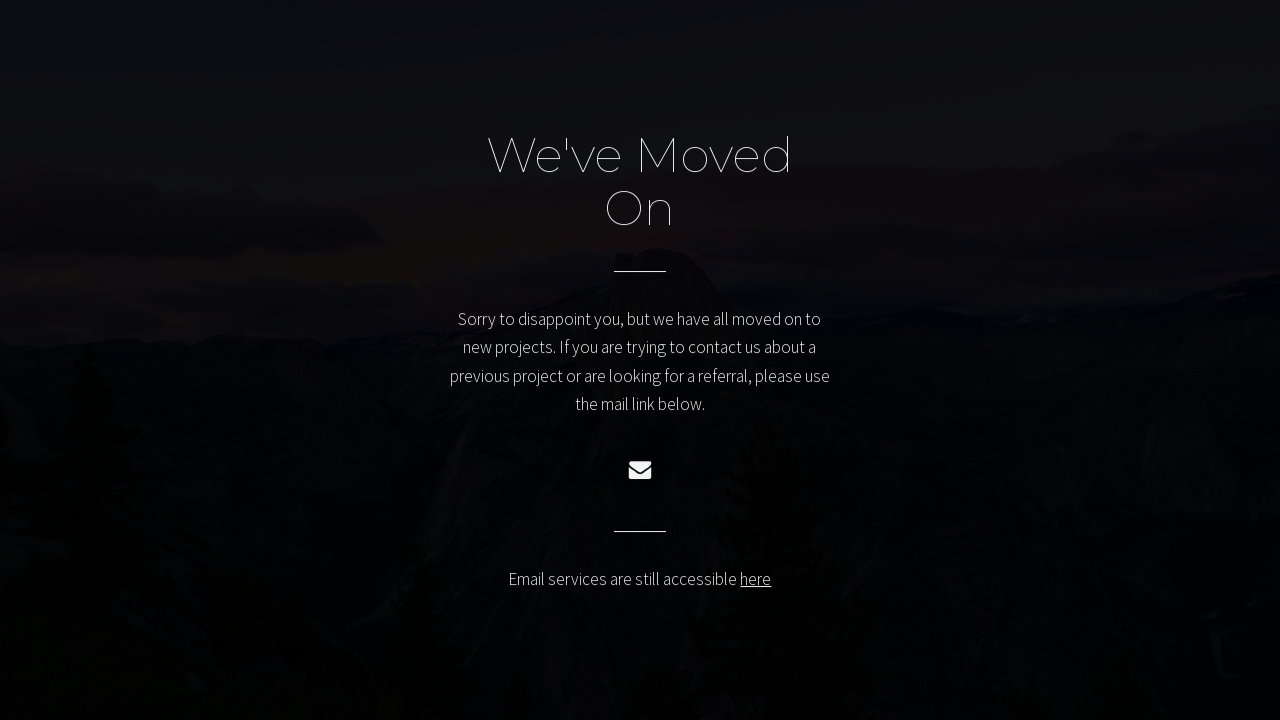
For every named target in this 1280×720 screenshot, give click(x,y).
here (755, 580)
